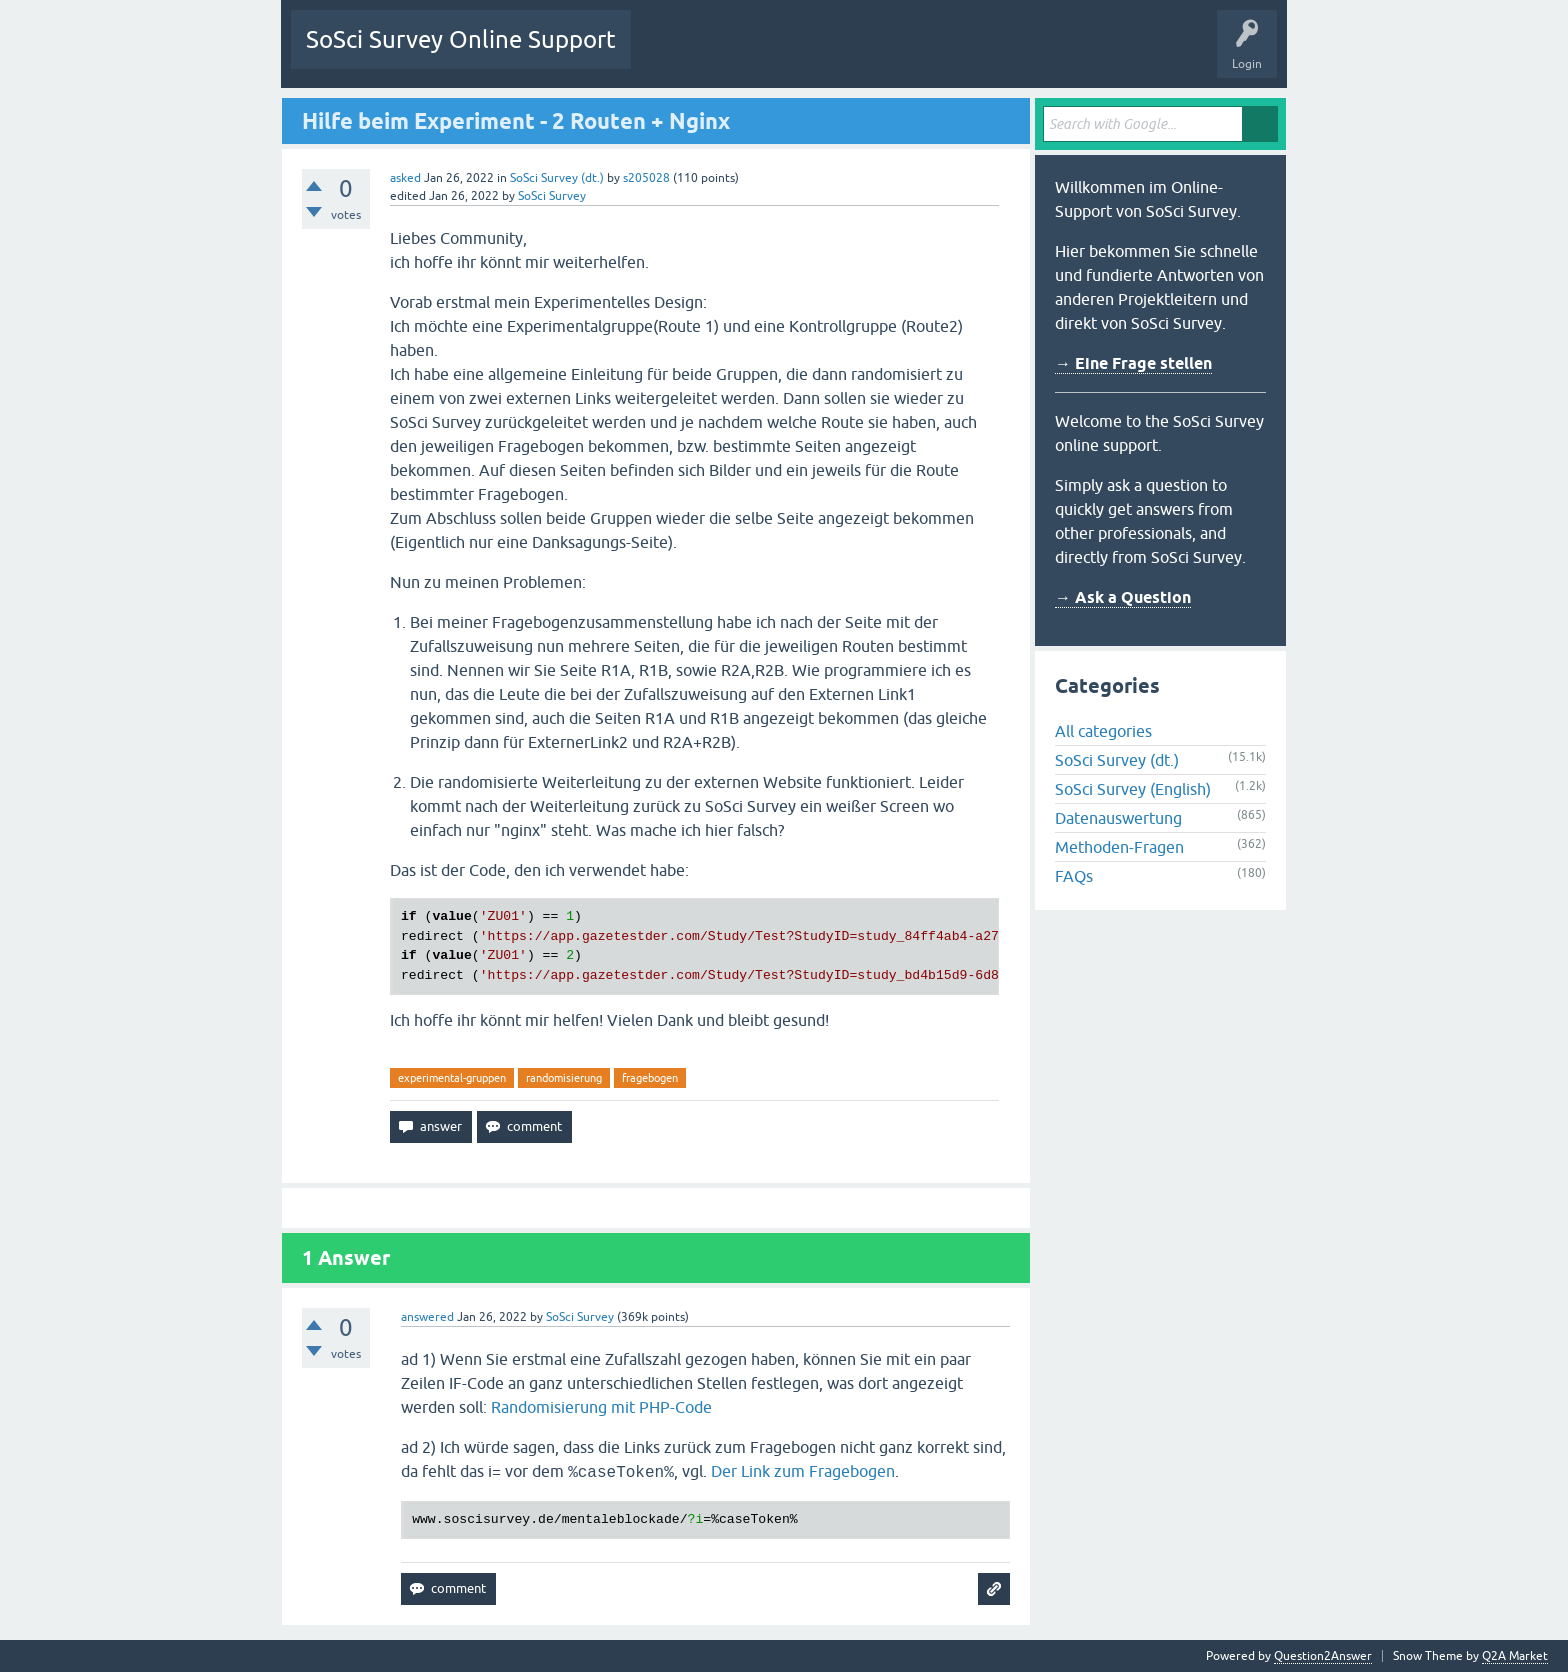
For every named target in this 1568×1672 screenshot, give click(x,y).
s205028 (646, 178)
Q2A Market (1515, 1656)
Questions (673, 54)
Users (896, 54)
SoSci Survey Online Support (461, 39)
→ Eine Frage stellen (1133, 363)
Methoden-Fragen (1119, 847)
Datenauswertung (1118, 818)
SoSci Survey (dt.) (557, 178)
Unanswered (757, 54)
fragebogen (650, 1078)
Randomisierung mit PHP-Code (601, 1407)
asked (405, 178)
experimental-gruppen (452, 1078)
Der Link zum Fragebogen (803, 1471)
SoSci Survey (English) (1133, 789)
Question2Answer (1323, 1656)
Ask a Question (980, 54)
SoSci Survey (552, 196)
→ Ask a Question (1123, 597)
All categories (1103, 731)
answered (427, 1317)
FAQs (1074, 876)
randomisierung (564, 1078)
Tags (834, 54)
